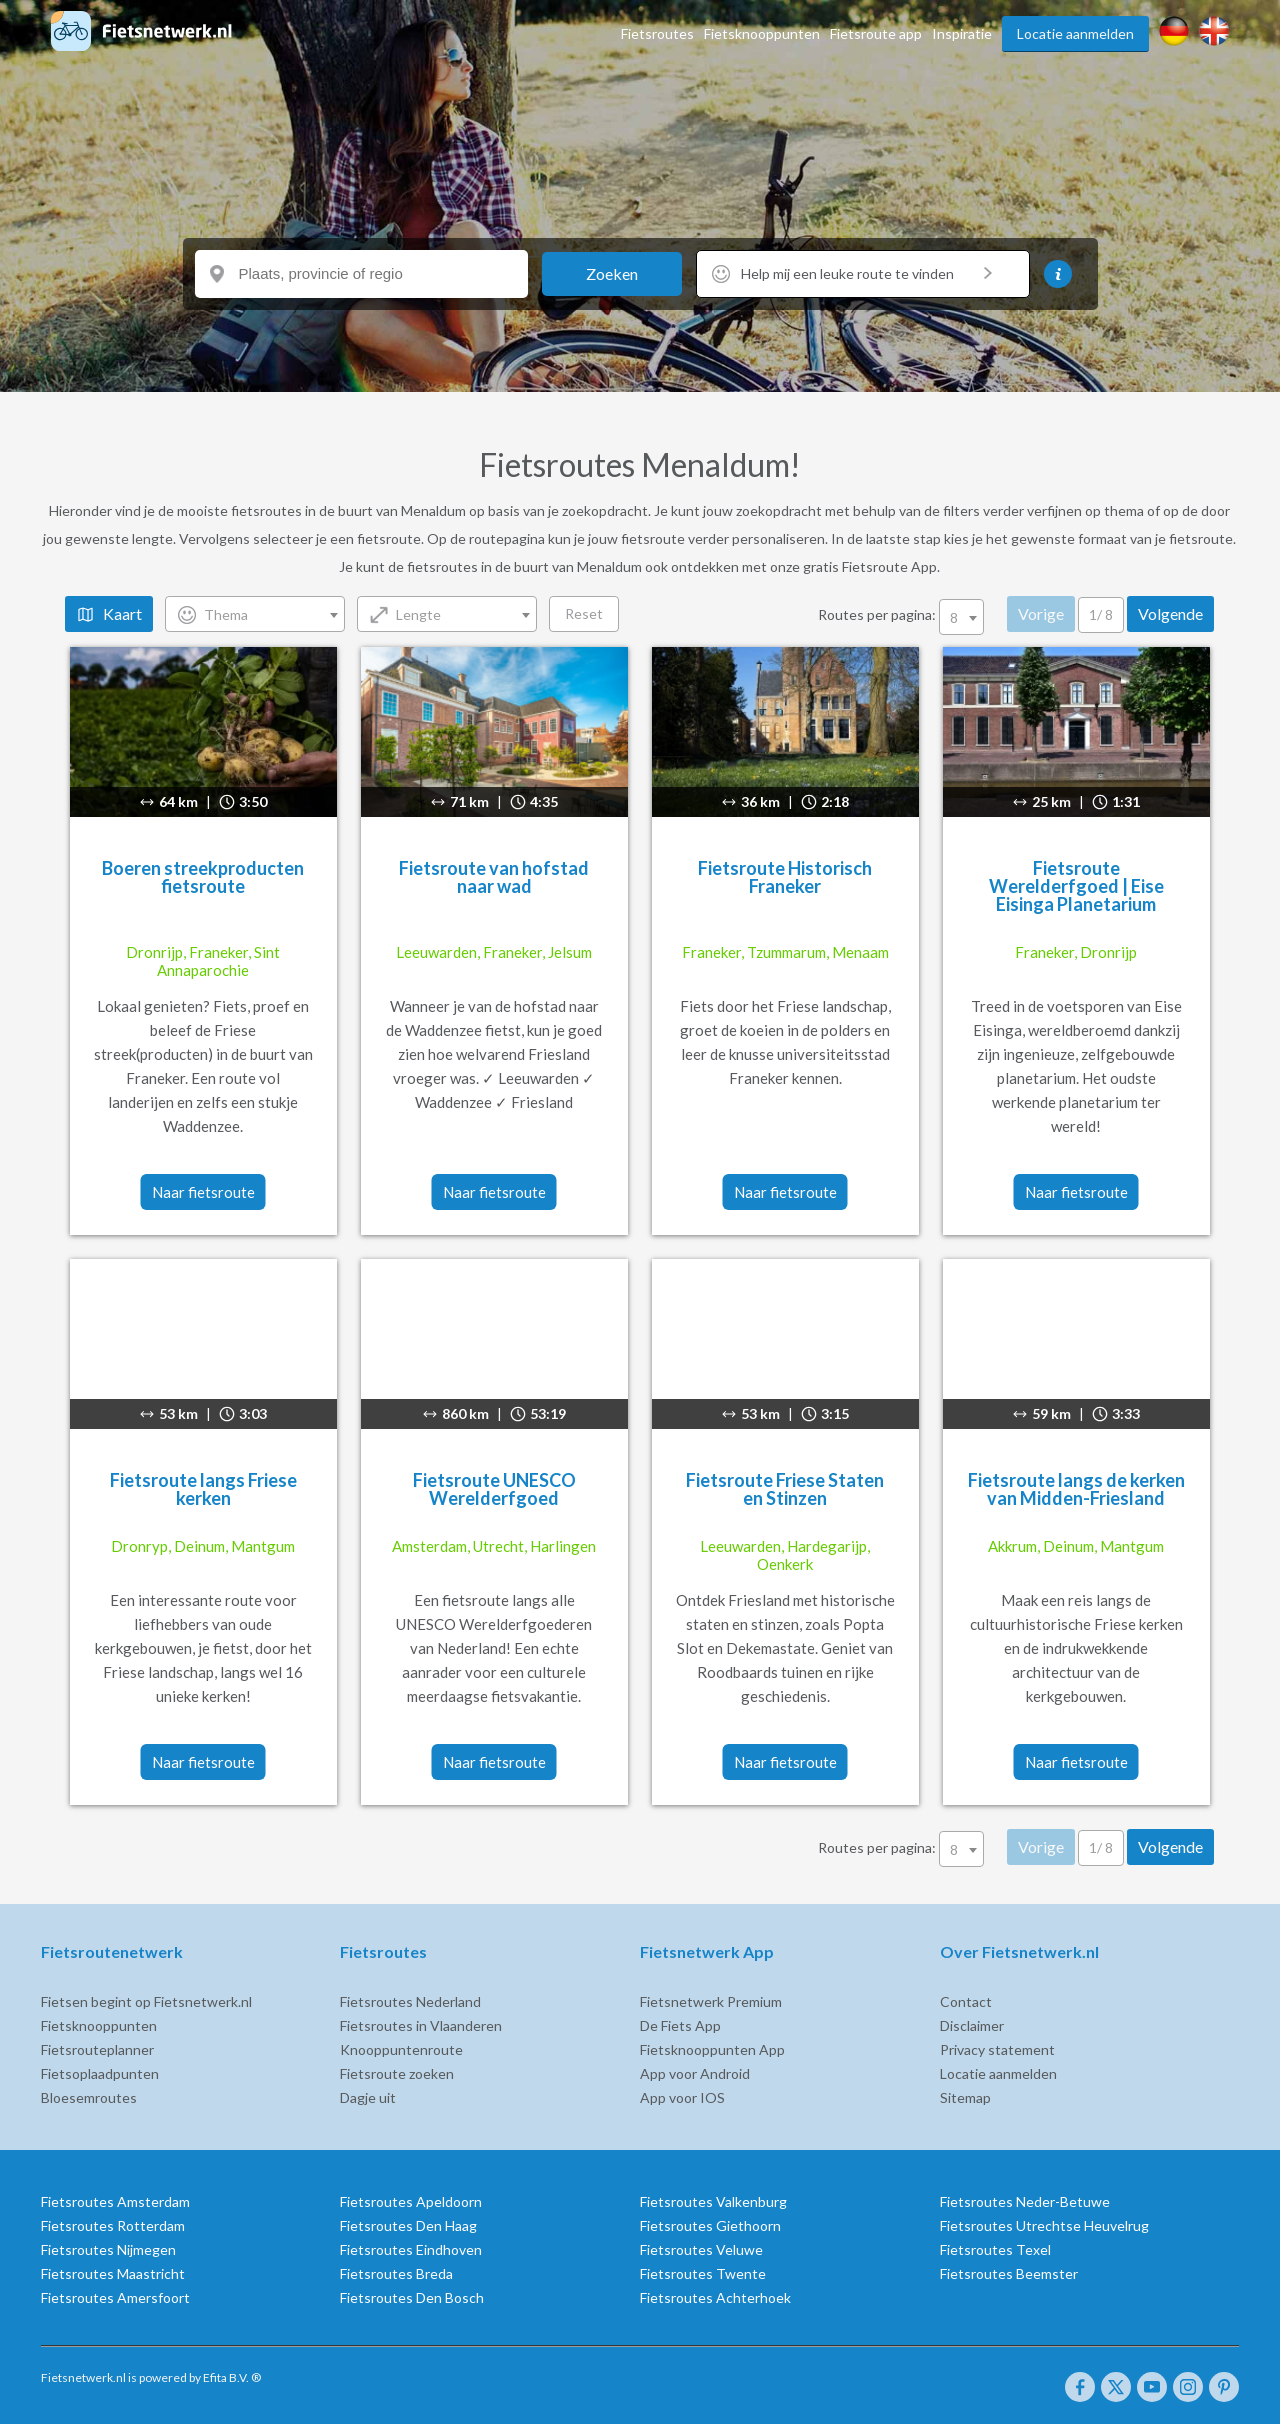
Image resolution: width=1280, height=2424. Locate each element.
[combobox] (256, 614)
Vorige (1042, 613)
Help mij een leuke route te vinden (866, 274)
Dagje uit (368, 2097)
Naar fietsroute (203, 1192)
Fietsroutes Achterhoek (715, 2297)
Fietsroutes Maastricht (112, 2273)
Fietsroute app (876, 33)
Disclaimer (972, 2025)
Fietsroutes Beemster (1009, 2273)
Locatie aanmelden (1075, 33)
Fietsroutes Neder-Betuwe (1025, 2201)
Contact (966, 2001)
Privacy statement (997, 2049)
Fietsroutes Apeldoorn (411, 2201)
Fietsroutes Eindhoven (411, 2249)
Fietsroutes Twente (703, 2273)
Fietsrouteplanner (96, 2049)
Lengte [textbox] (419, 614)
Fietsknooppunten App (712, 2049)
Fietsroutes (657, 33)
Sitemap (965, 2097)
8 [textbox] (955, 617)
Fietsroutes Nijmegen (107, 2249)
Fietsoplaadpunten (99, 2073)
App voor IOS (682, 2097)
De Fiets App (680, 2025)
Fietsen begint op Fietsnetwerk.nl (145, 2001)
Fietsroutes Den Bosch (412, 2297)
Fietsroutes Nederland (410, 2001)
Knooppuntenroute (401, 2049)
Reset (585, 613)
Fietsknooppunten (762, 33)
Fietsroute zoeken (397, 2073)
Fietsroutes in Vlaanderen (421, 2025)
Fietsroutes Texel (995, 2249)
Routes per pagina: (903, 614)
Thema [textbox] (227, 614)
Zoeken (612, 273)
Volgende (1171, 613)
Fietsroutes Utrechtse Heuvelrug (1044, 2225)
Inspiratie (962, 33)
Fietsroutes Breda (396, 2273)
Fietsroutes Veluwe (701, 2249)
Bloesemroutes (88, 2097)
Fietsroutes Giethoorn (710, 2225)
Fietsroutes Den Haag (408, 2225)
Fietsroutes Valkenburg (713, 2201)
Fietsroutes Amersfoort (114, 2297)
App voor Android (695, 2073)
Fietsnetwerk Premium (711, 2001)
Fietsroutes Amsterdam (114, 2201)
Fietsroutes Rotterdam (112, 2225)
